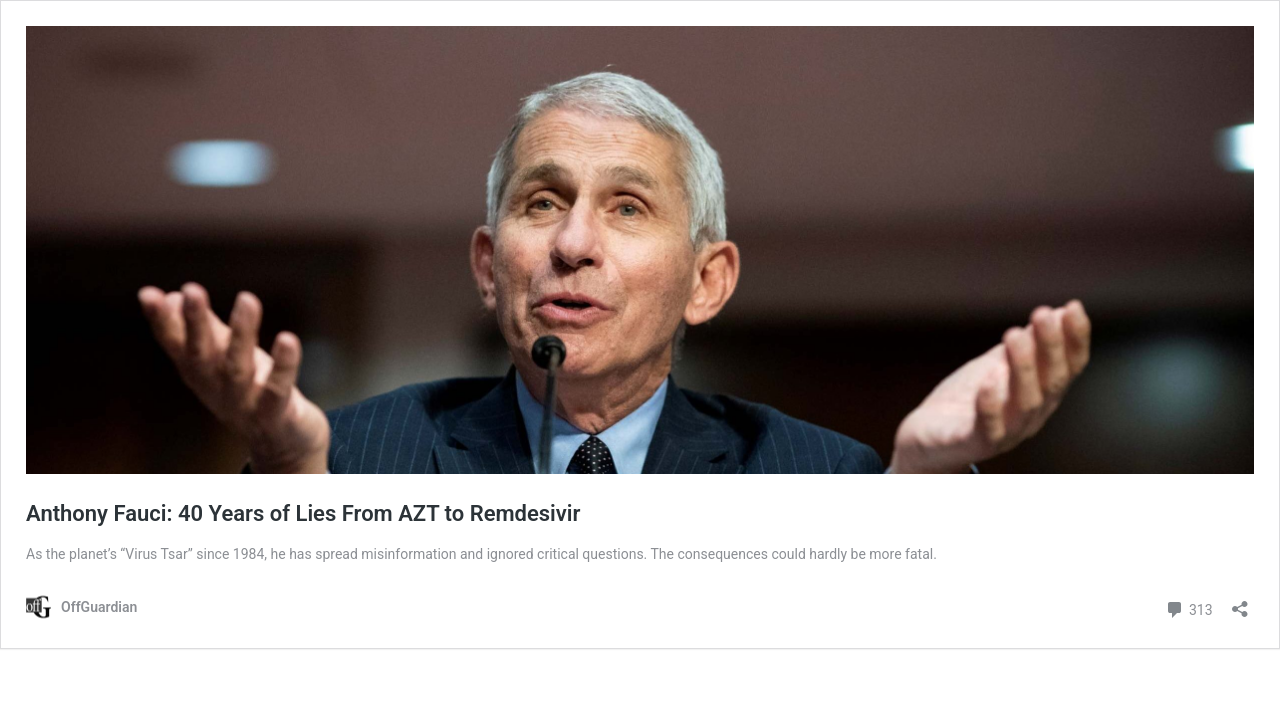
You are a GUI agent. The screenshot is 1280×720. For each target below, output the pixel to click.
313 (1188, 607)
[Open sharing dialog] (1240, 602)
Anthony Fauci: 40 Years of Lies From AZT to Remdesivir (303, 513)
